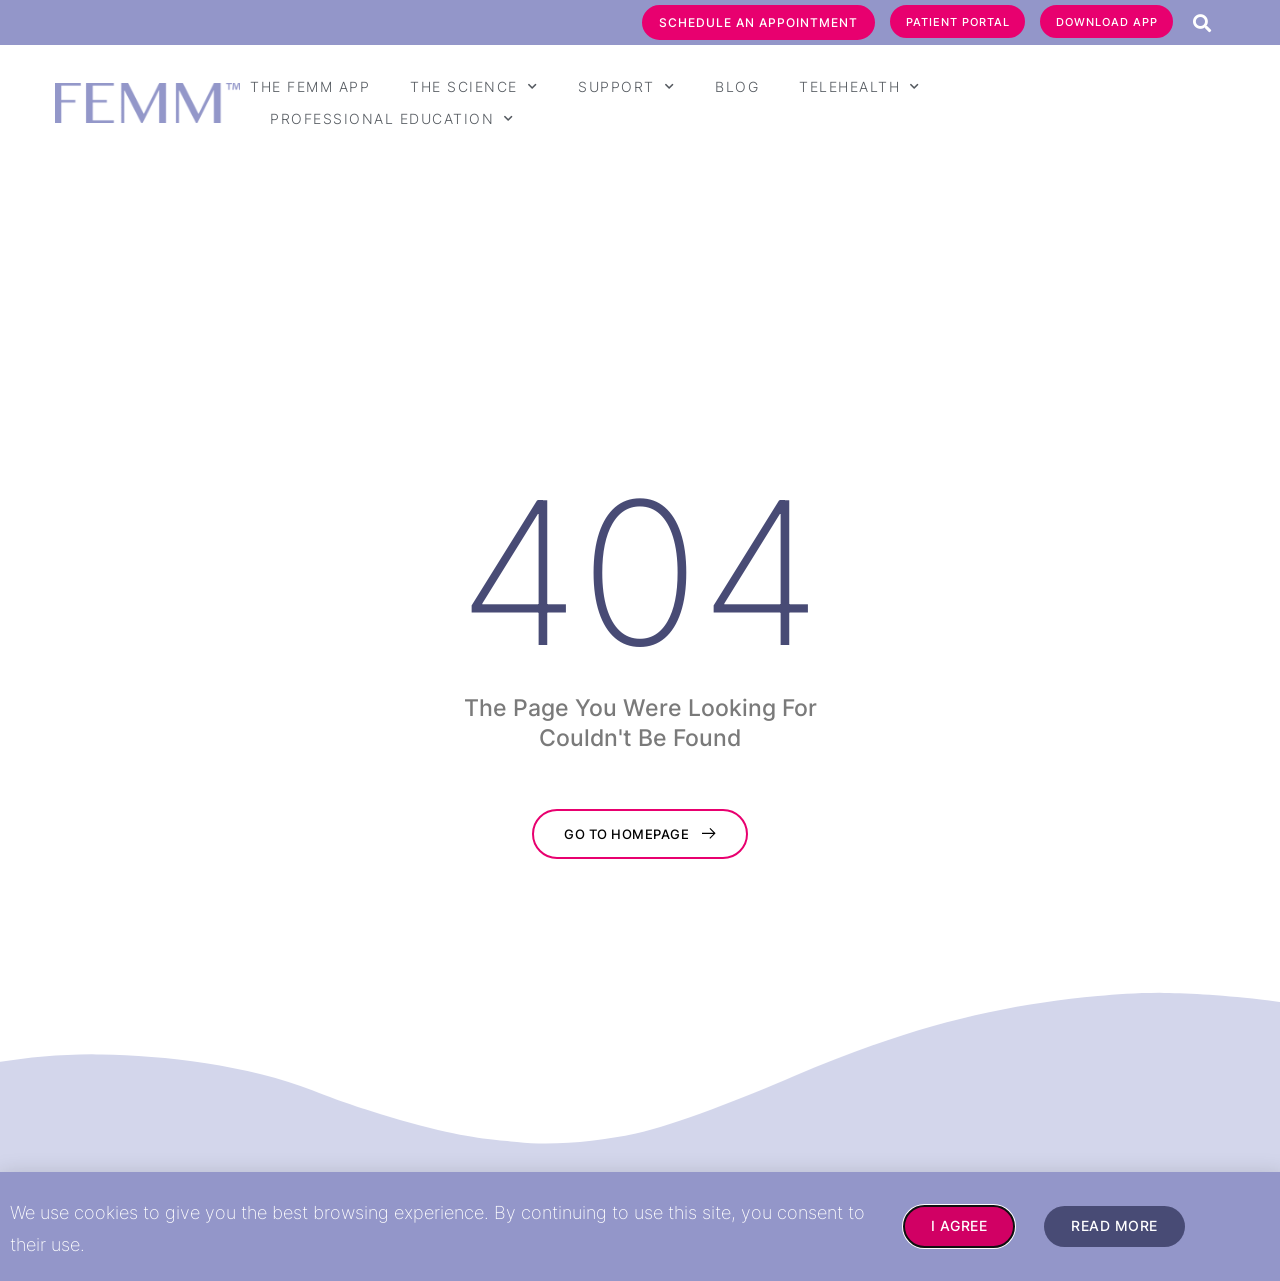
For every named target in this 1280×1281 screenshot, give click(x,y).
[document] (640, 640)
